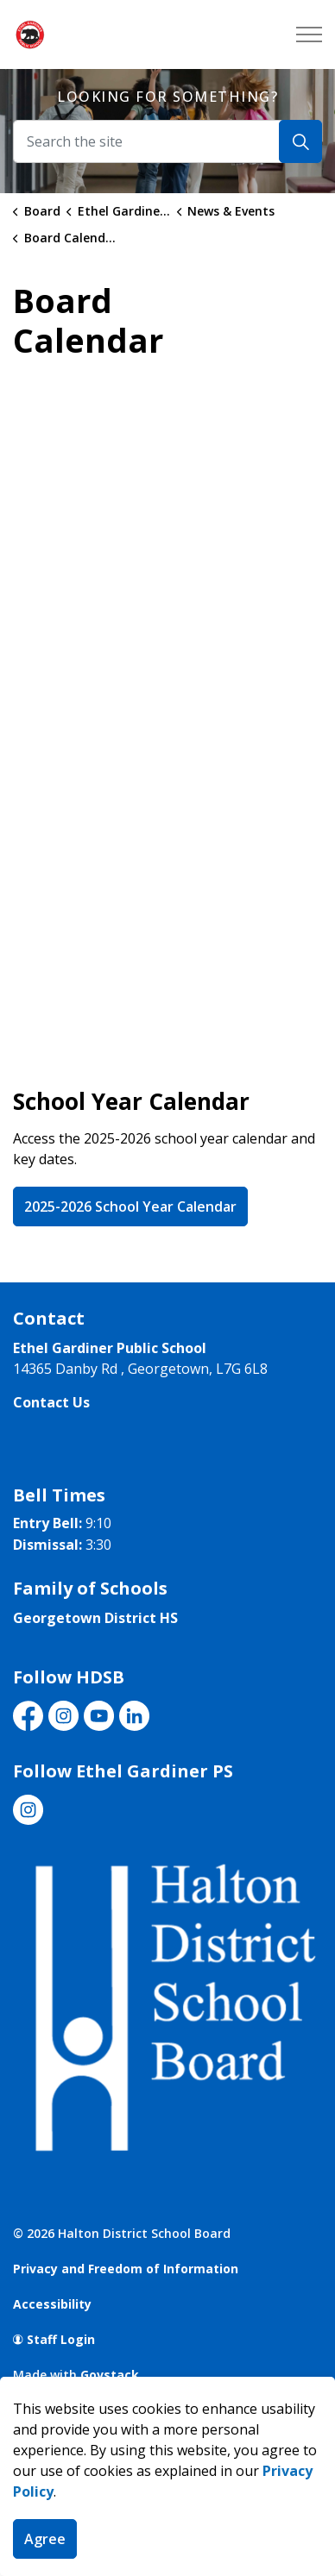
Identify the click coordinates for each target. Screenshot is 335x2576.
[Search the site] (167, 141)
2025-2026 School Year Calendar (130, 1206)
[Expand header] (309, 34)
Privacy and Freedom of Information (125, 2268)
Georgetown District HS (95, 1617)
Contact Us (51, 1402)
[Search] (300, 141)
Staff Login (54, 2339)
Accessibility (52, 2304)
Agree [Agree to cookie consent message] (45, 2539)
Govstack (109, 2374)
